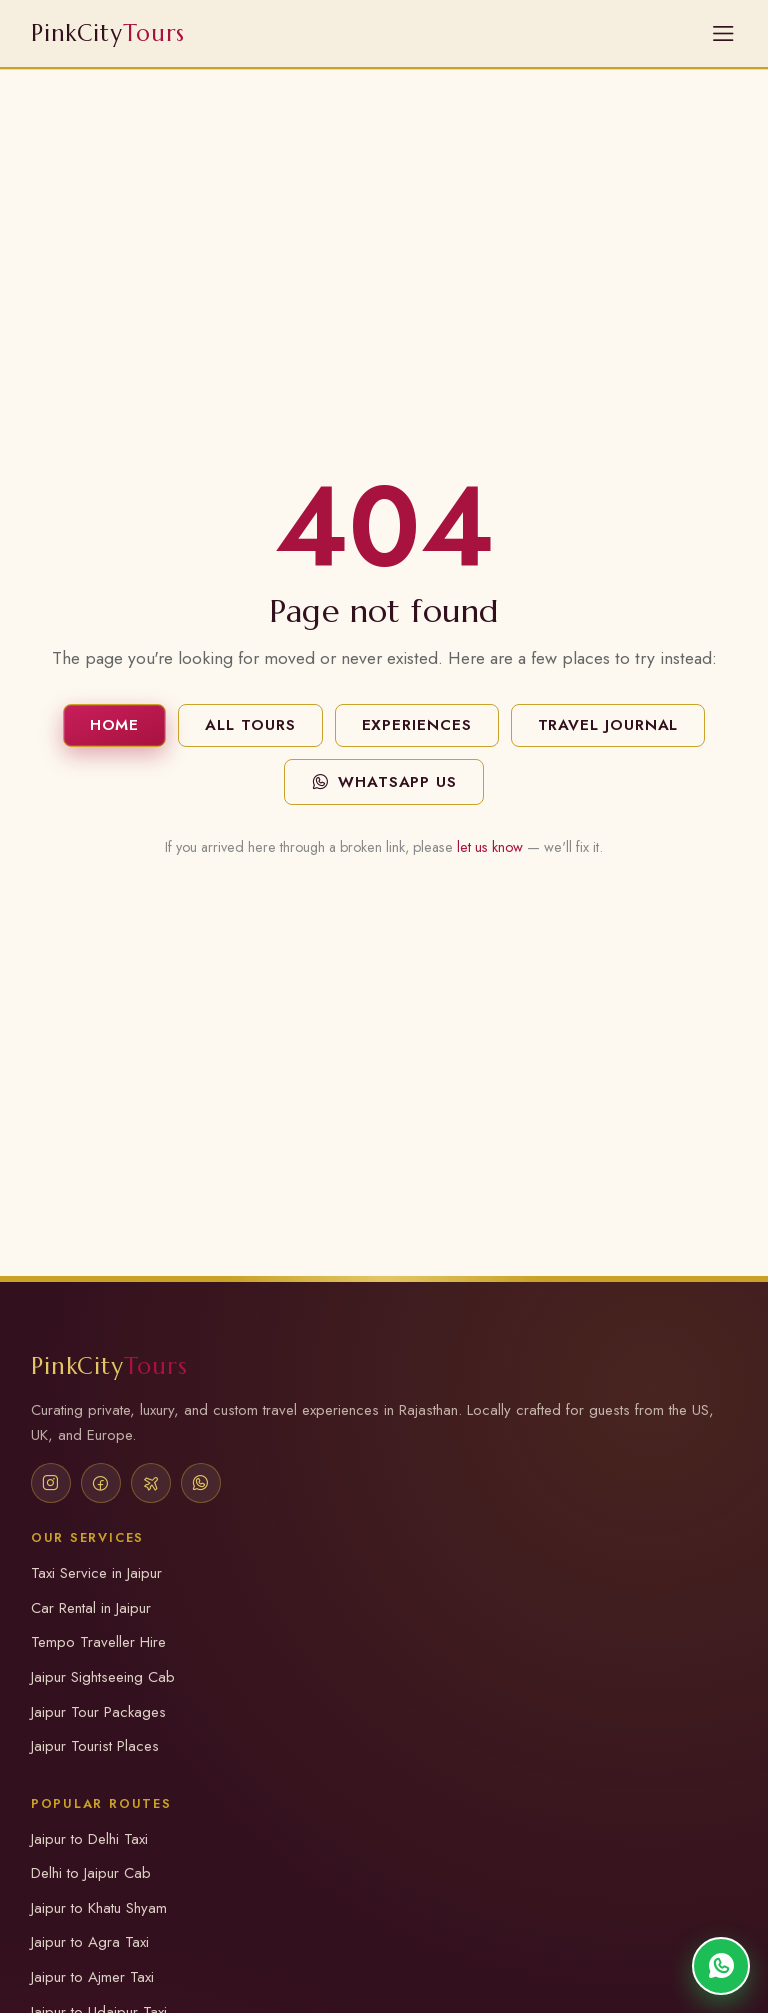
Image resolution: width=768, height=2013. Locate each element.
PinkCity (109, 1365)
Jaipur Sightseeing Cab (103, 1677)
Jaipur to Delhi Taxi (89, 1839)
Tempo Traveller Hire (98, 1642)
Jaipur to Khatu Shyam (99, 1908)
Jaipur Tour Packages (98, 1712)
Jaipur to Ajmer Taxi (92, 1977)
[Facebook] (101, 1483)
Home (115, 725)
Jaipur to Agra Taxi (90, 1942)
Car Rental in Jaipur (91, 1608)
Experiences (417, 725)
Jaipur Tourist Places (95, 1746)
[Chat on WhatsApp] (721, 1966)
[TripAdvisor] (151, 1483)
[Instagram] (51, 1483)
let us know (490, 847)
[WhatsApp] (201, 1483)
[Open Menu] (723, 33)
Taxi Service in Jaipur (96, 1573)
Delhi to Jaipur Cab (91, 1873)
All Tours (250, 725)
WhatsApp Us (384, 782)
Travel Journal (608, 725)
